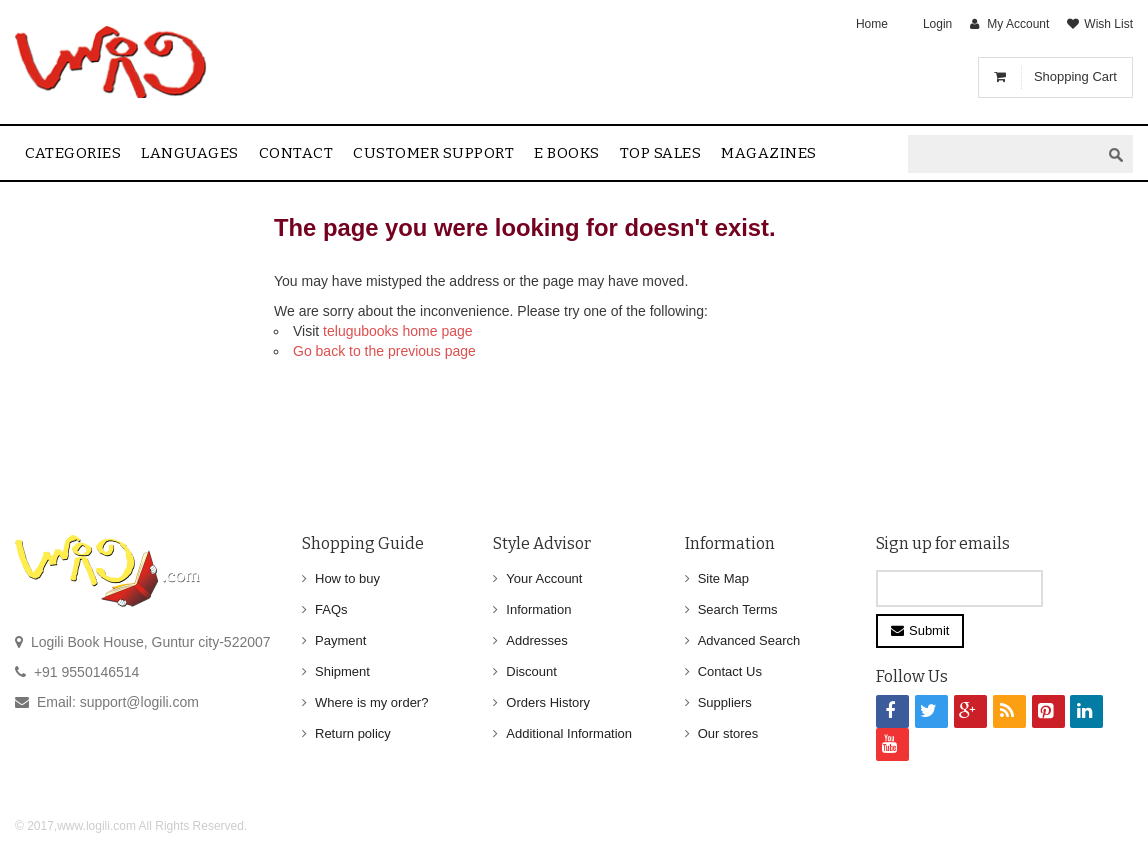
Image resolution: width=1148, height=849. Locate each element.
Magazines (769, 153)
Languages (190, 153)
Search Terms (738, 609)
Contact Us (730, 671)
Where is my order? (371, 702)
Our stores (728, 733)
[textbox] (1004, 154)
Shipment (342, 671)
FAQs (331, 609)
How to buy (347, 578)
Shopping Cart (1075, 76)
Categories (73, 153)
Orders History (548, 702)
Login (937, 24)
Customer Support (433, 153)
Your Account (544, 578)
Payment (340, 640)
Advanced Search (749, 640)
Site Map (723, 578)
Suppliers (725, 702)
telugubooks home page (397, 331)
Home (872, 24)
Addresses (536, 640)
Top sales (661, 153)
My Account (1018, 24)
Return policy (353, 733)
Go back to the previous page (384, 351)
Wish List (1108, 24)
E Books (567, 153)
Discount (531, 671)
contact (296, 153)
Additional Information (569, 733)
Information (538, 609)
